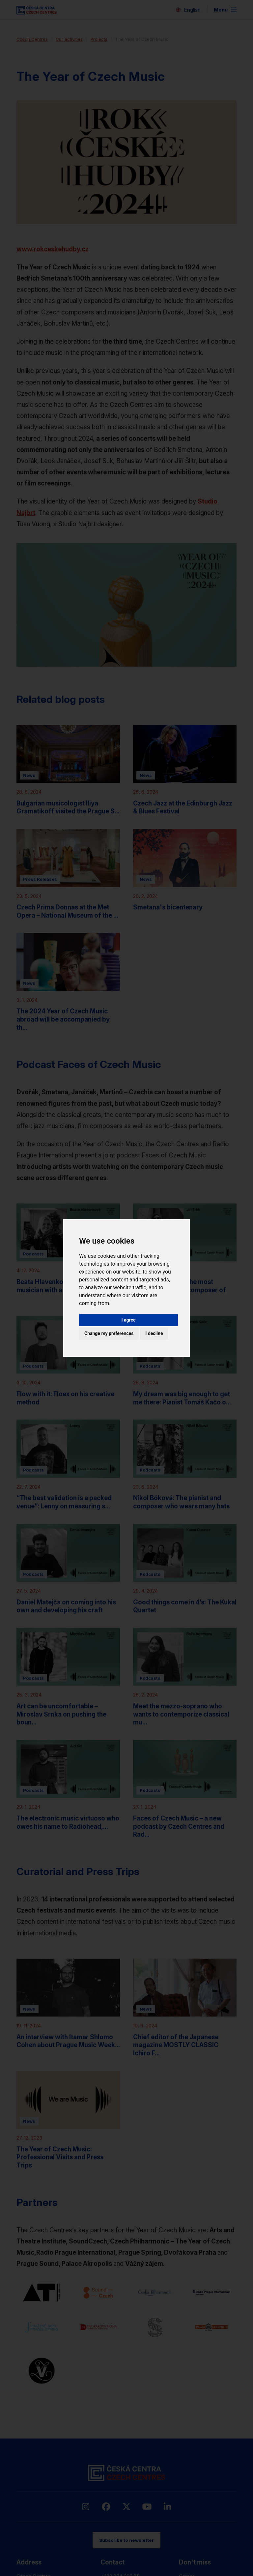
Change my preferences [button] (108, 1333)
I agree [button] (128, 1320)
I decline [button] (154, 1333)
